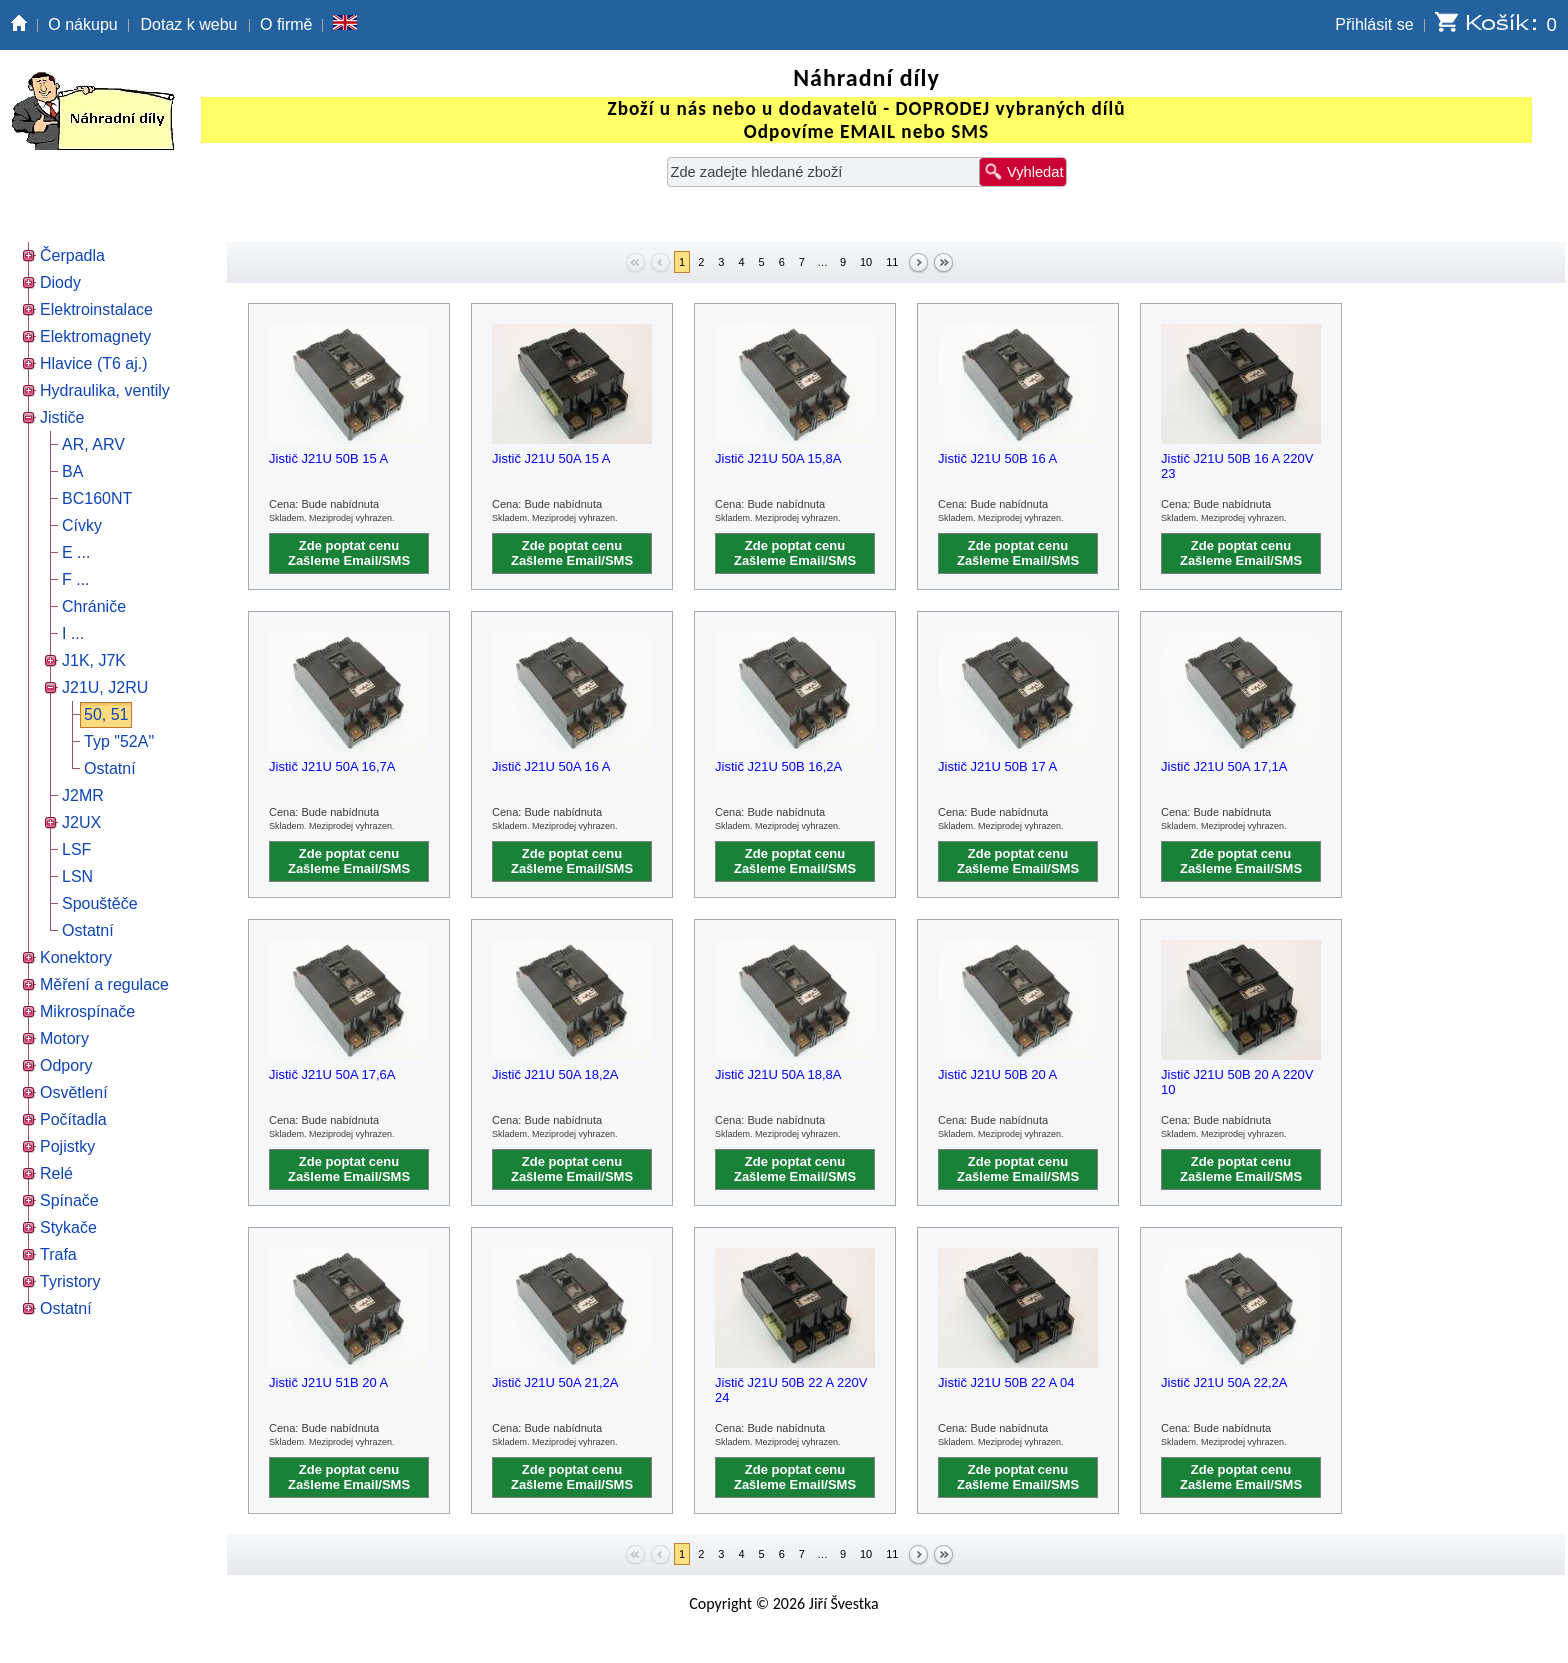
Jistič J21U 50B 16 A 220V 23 (1237, 466)
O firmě (286, 24)
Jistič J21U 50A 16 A (551, 766)
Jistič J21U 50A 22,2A (1224, 1382)
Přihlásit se (1374, 24)
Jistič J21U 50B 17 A (997, 766)
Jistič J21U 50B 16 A (997, 458)
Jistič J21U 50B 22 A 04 (1006, 1382)
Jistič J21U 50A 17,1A (1224, 766)
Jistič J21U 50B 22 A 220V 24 (791, 1390)
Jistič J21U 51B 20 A (328, 1382)
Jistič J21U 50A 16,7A (332, 766)
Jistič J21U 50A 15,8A (778, 458)
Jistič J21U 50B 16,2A (778, 766)
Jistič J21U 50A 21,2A (555, 1382)
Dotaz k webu (189, 24)
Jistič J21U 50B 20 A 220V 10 (1237, 1082)
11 (892, 262)
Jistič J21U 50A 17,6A (332, 1074)
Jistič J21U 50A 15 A (551, 458)
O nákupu (82, 24)
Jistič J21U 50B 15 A (328, 458)
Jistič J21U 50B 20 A (997, 1074)
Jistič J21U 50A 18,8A (778, 1074)
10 (866, 262)
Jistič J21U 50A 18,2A (555, 1074)
